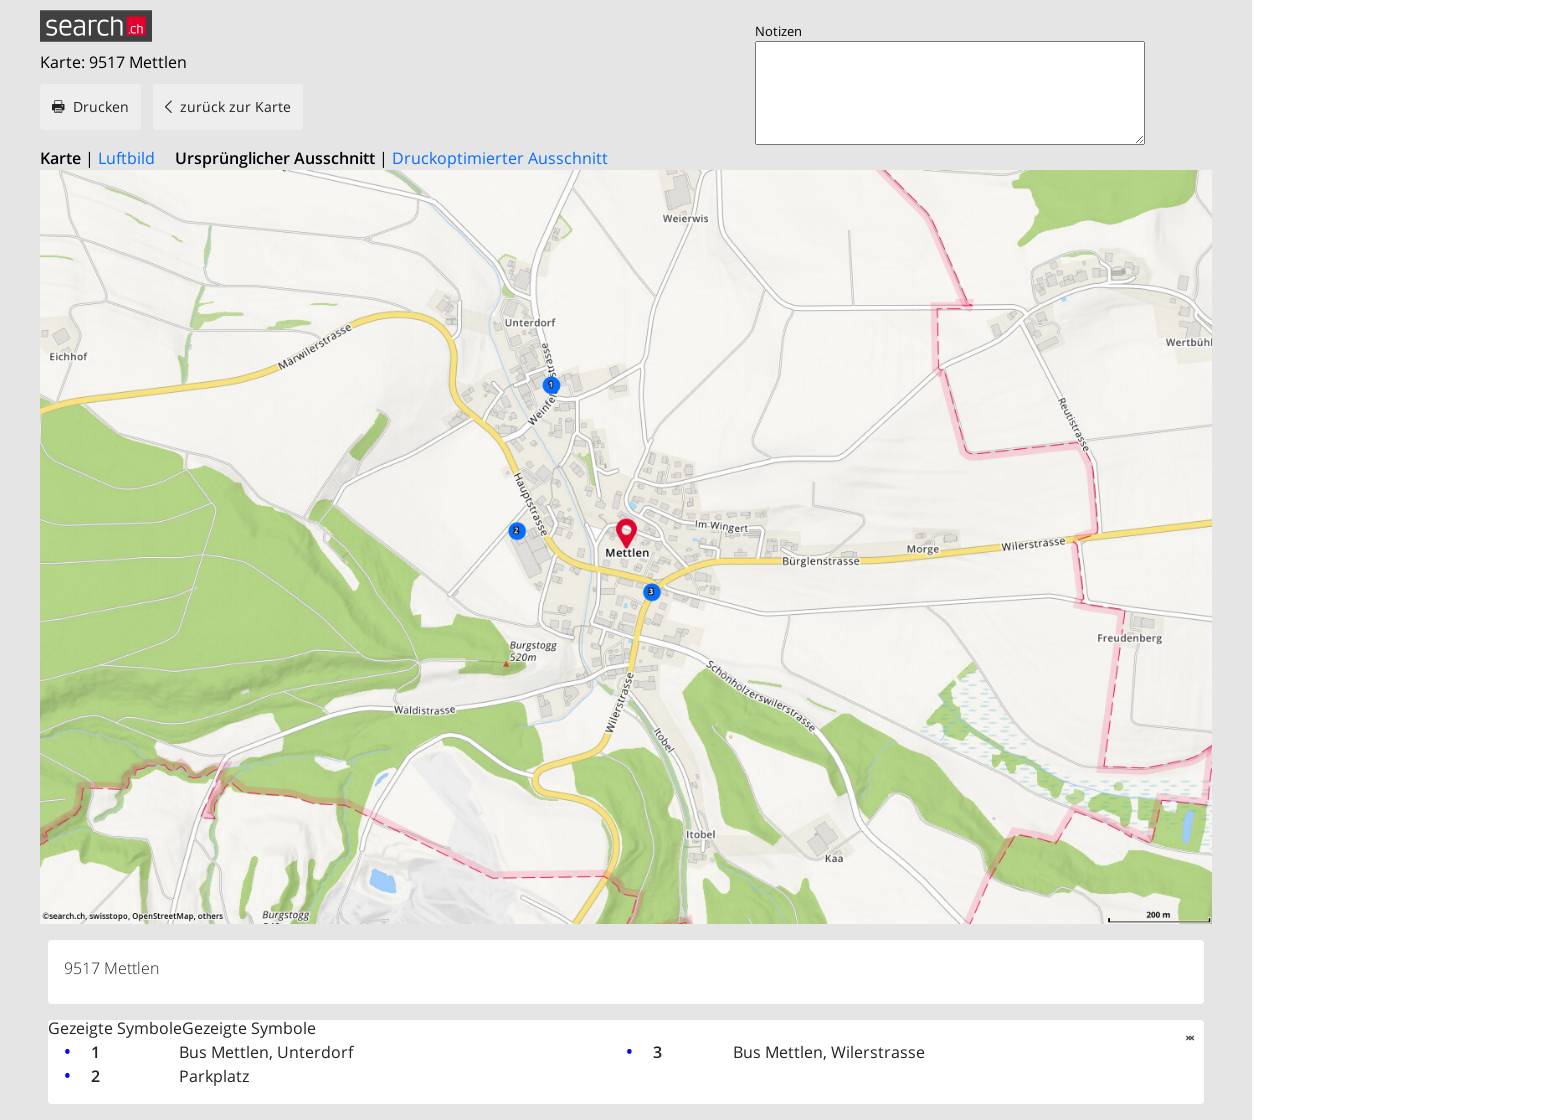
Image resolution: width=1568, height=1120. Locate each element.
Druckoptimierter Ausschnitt (500, 158)
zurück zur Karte (235, 106)
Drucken (101, 106)
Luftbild (126, 158)
